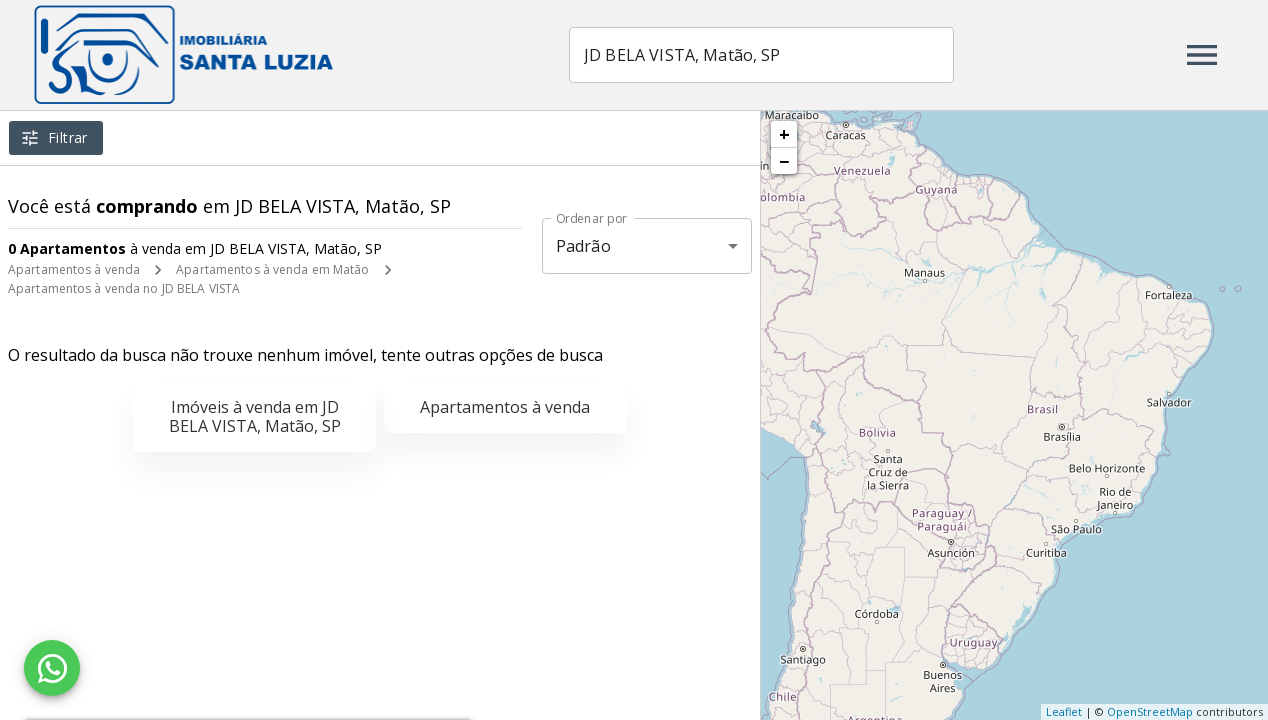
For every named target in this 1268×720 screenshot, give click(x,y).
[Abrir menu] (1202, 55)
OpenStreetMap (1150, 711)
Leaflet (1064, 711)
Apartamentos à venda (74, 269)
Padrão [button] (583, 246)
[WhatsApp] (52, 668)
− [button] (784, 161)
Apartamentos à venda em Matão (272, 269)
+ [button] (784, 134)
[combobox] (762, 55)
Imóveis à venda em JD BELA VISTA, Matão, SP (255, 416)
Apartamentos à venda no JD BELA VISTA (124, 288)
